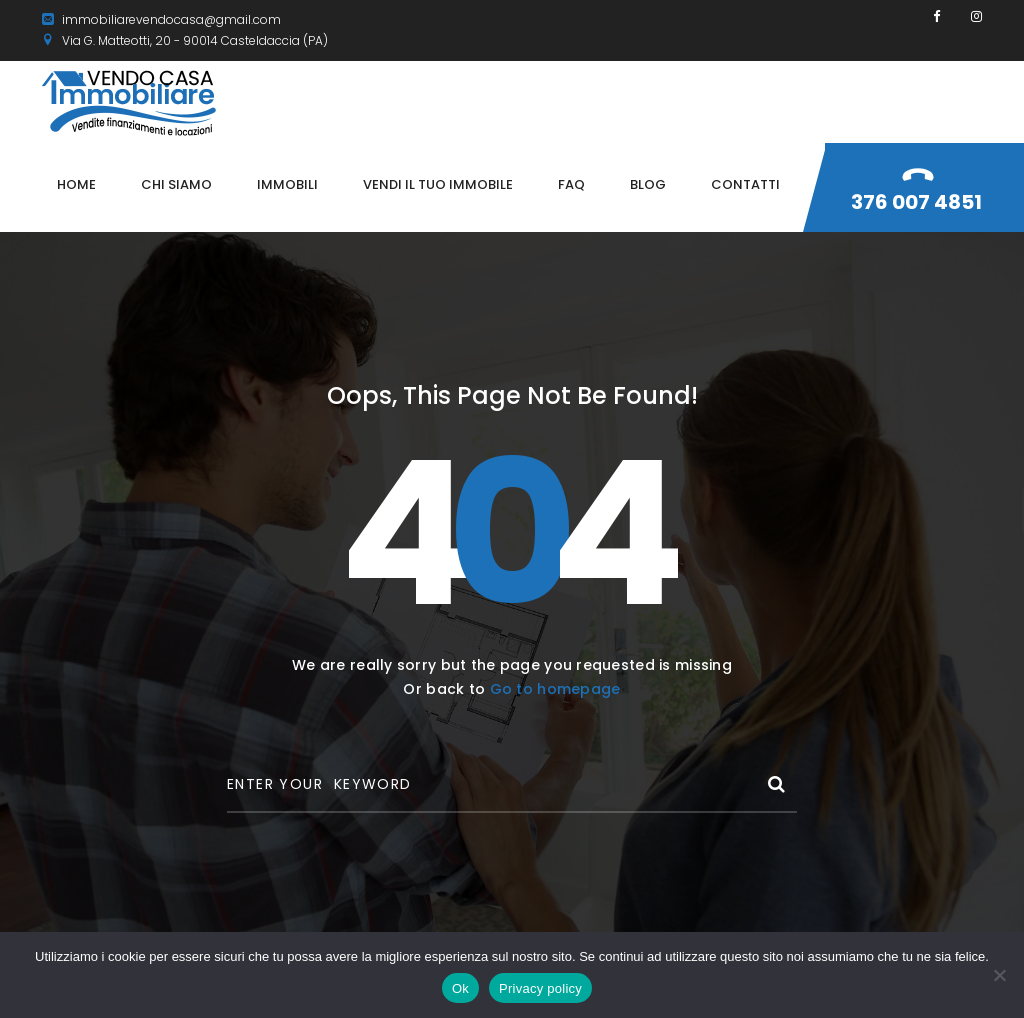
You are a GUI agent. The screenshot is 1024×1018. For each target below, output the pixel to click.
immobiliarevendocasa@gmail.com (161, 19)
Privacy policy (540, 988)
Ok (460, 988)
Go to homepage (555, 689)
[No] (999, 975)
